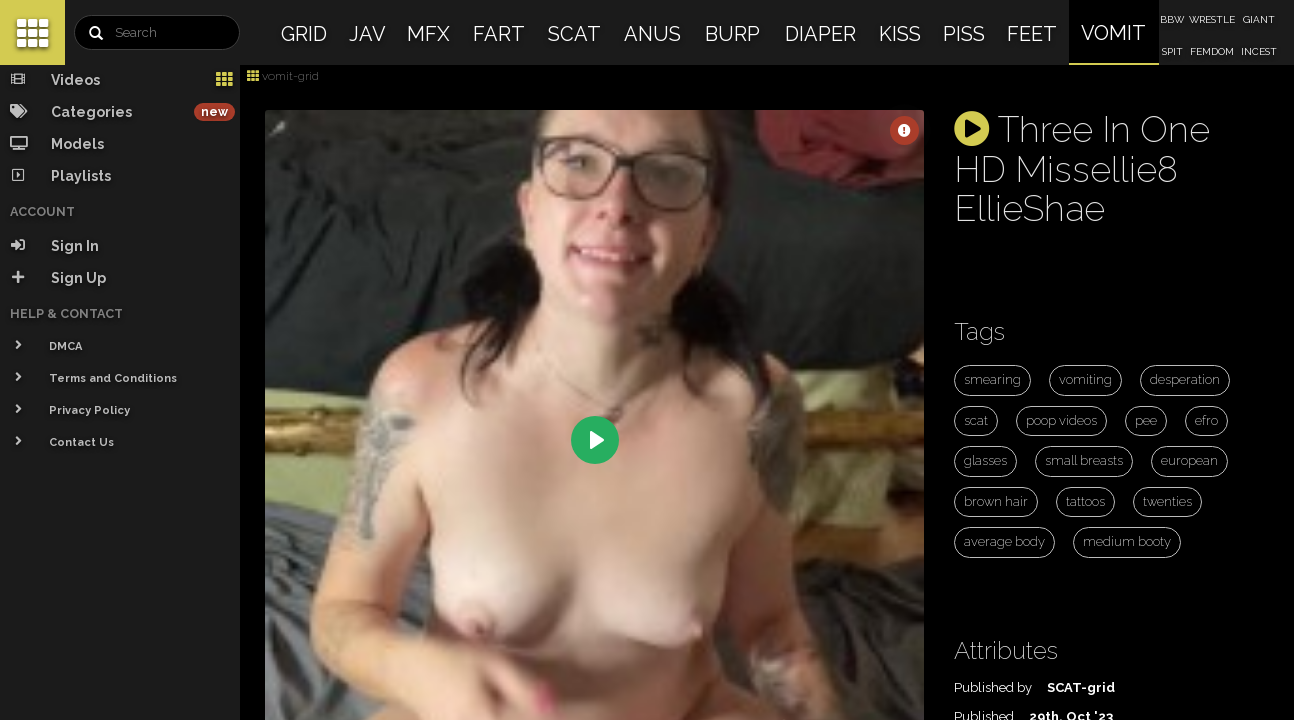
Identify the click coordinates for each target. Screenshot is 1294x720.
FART (499, 34)
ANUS (652, 34)
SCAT (574, 34)
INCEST (1259, 51)
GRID (304, 34)
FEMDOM (1212, 51)
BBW (1172, 19)
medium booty (1127, 541)
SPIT (1172, 51)
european (1189, 460)
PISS (964, 34)
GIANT (1259, 19)
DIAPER (820, 34)
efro (1206, 420)
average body (1004, 541)
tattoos (1085, 501)
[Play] (595, 440)
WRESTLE (1212, 19)
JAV (367, 34)
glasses (985, 460)
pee (1146, 420)
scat (976, 420)
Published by (993, 687)
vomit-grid (283, 76)
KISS (900, 34)
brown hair (996, 501)
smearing (992, 379)
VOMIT (1113, 33)
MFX (428, 34)
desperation (1185, 379)
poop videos (1061, 420)
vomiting (1085, 379)
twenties (1167, 501)
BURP (732, 34)
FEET (1032, 34)
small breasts (1084, 460)
